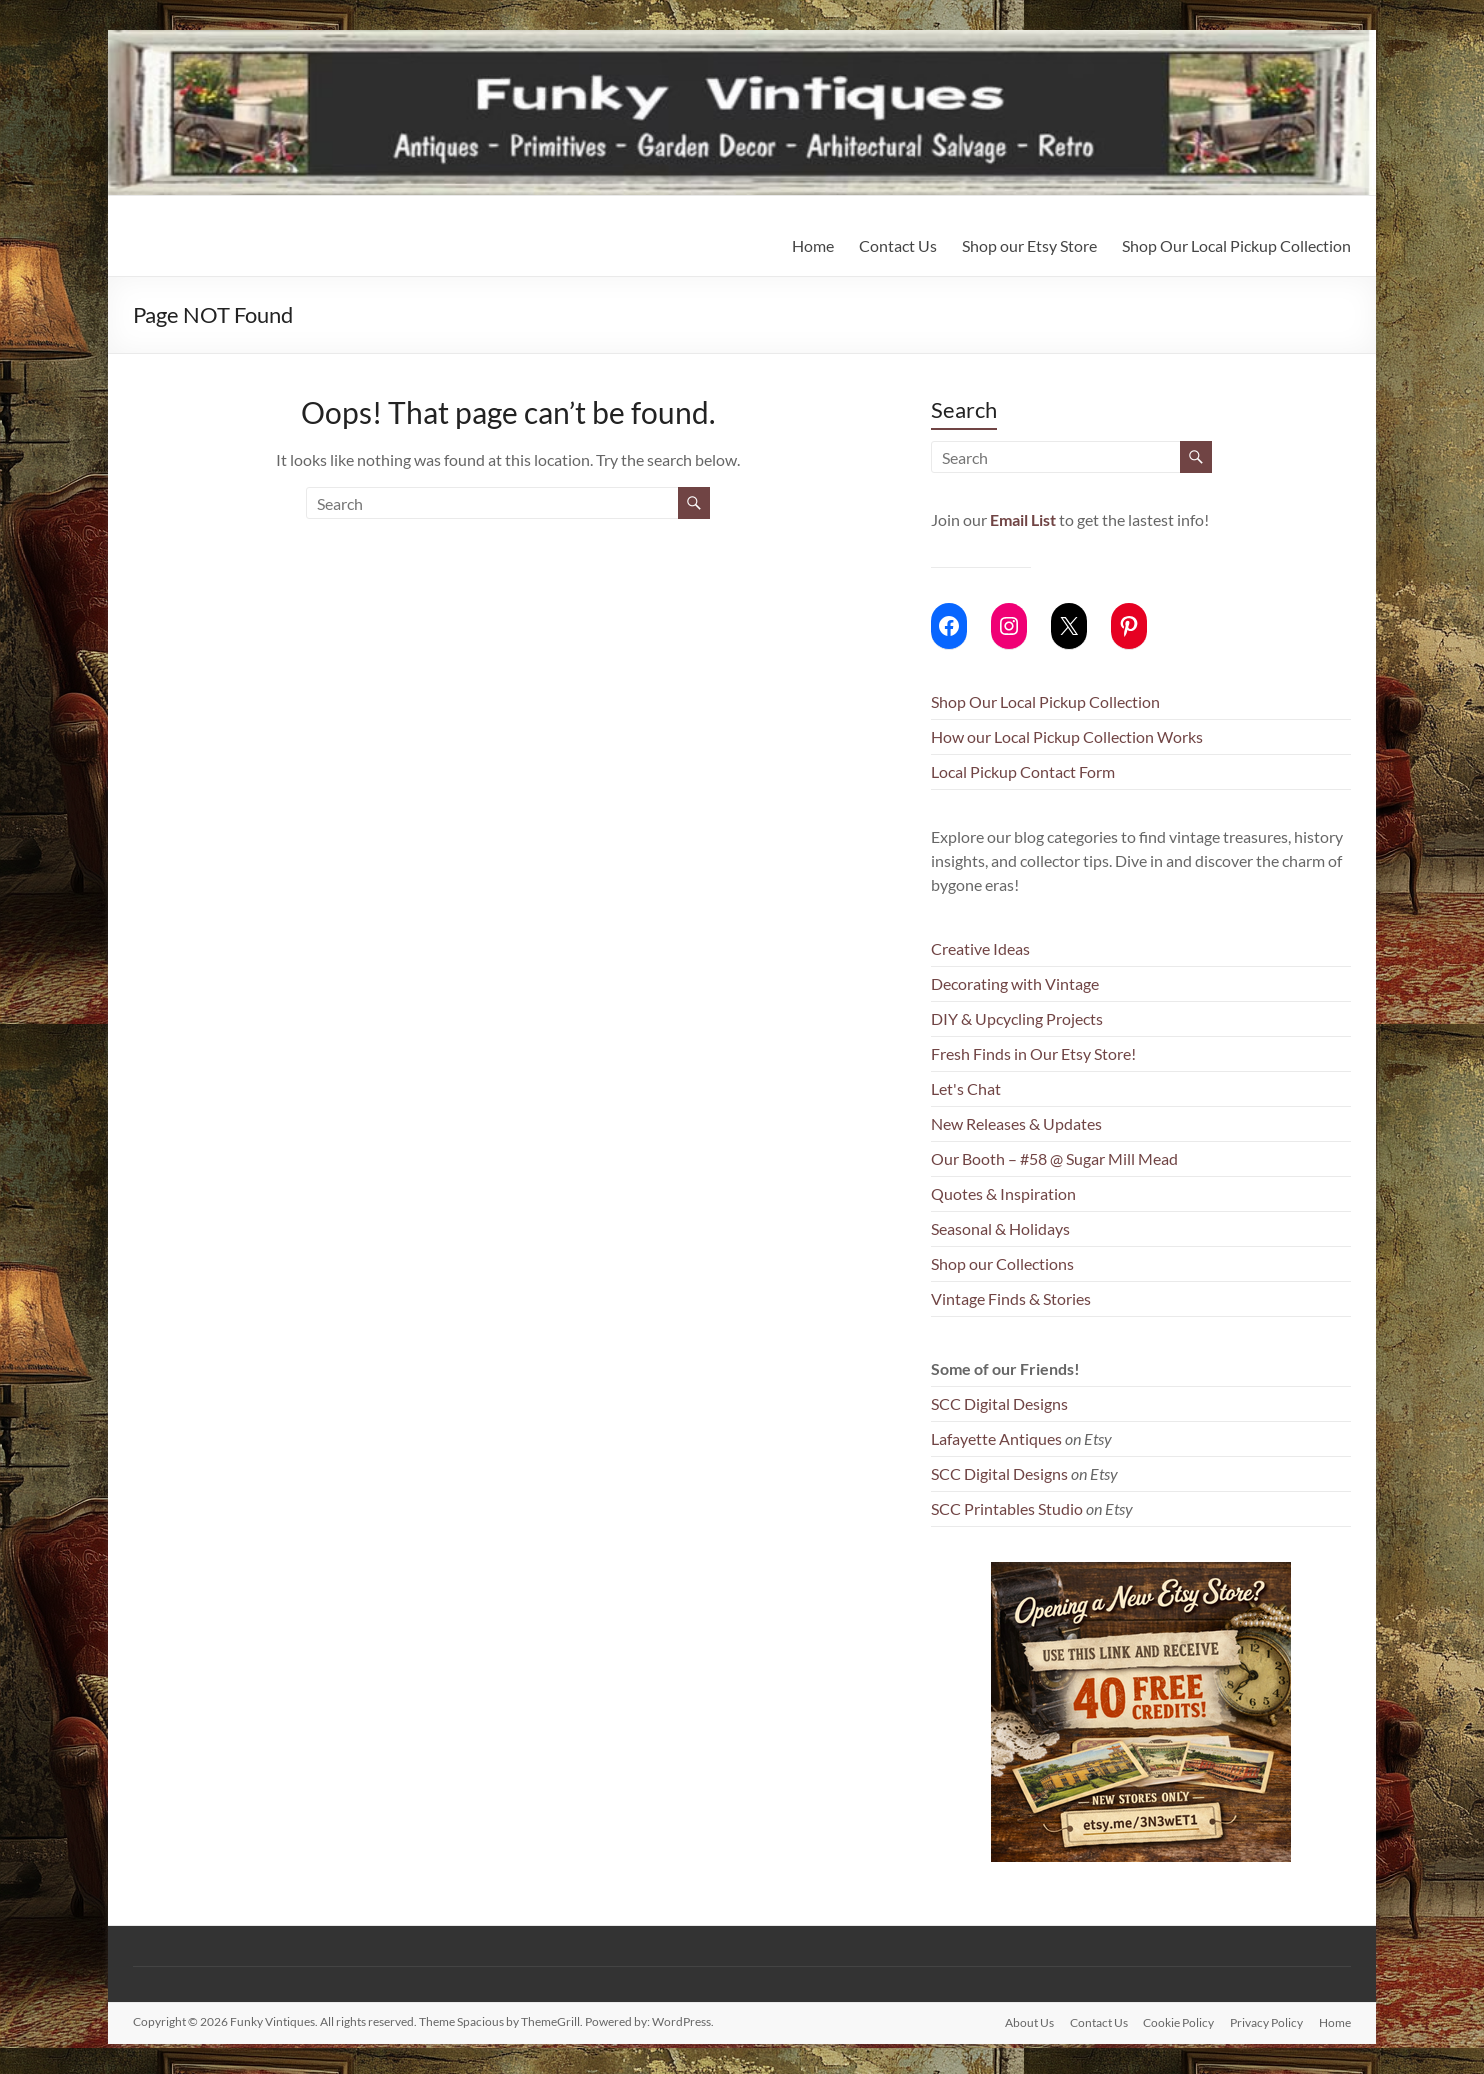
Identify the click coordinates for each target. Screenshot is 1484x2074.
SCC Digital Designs (999, 1403)
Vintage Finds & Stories (1011, 1298)
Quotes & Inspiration (1003, 1193)
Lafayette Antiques (996, 1438)
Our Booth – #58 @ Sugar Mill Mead (1054, 1158)
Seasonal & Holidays (1000, 1228)
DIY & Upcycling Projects (1017, 1018)
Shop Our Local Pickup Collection (1236, 245)
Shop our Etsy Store (1029, 245)
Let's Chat (966, 1088)
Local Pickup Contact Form (1023, 771)
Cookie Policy (1178, 2021)
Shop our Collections (1002, 1263)
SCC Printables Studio (1007, 1508)
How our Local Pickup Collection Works (1067, 736)
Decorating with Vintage (1015, 983)
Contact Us (898, 245)
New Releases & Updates (1016, 1123)
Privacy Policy (1266, 2021)
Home (813, 245)
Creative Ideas (980, 948)
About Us (1028, 2021)
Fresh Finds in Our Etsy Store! (1033, 1053)
